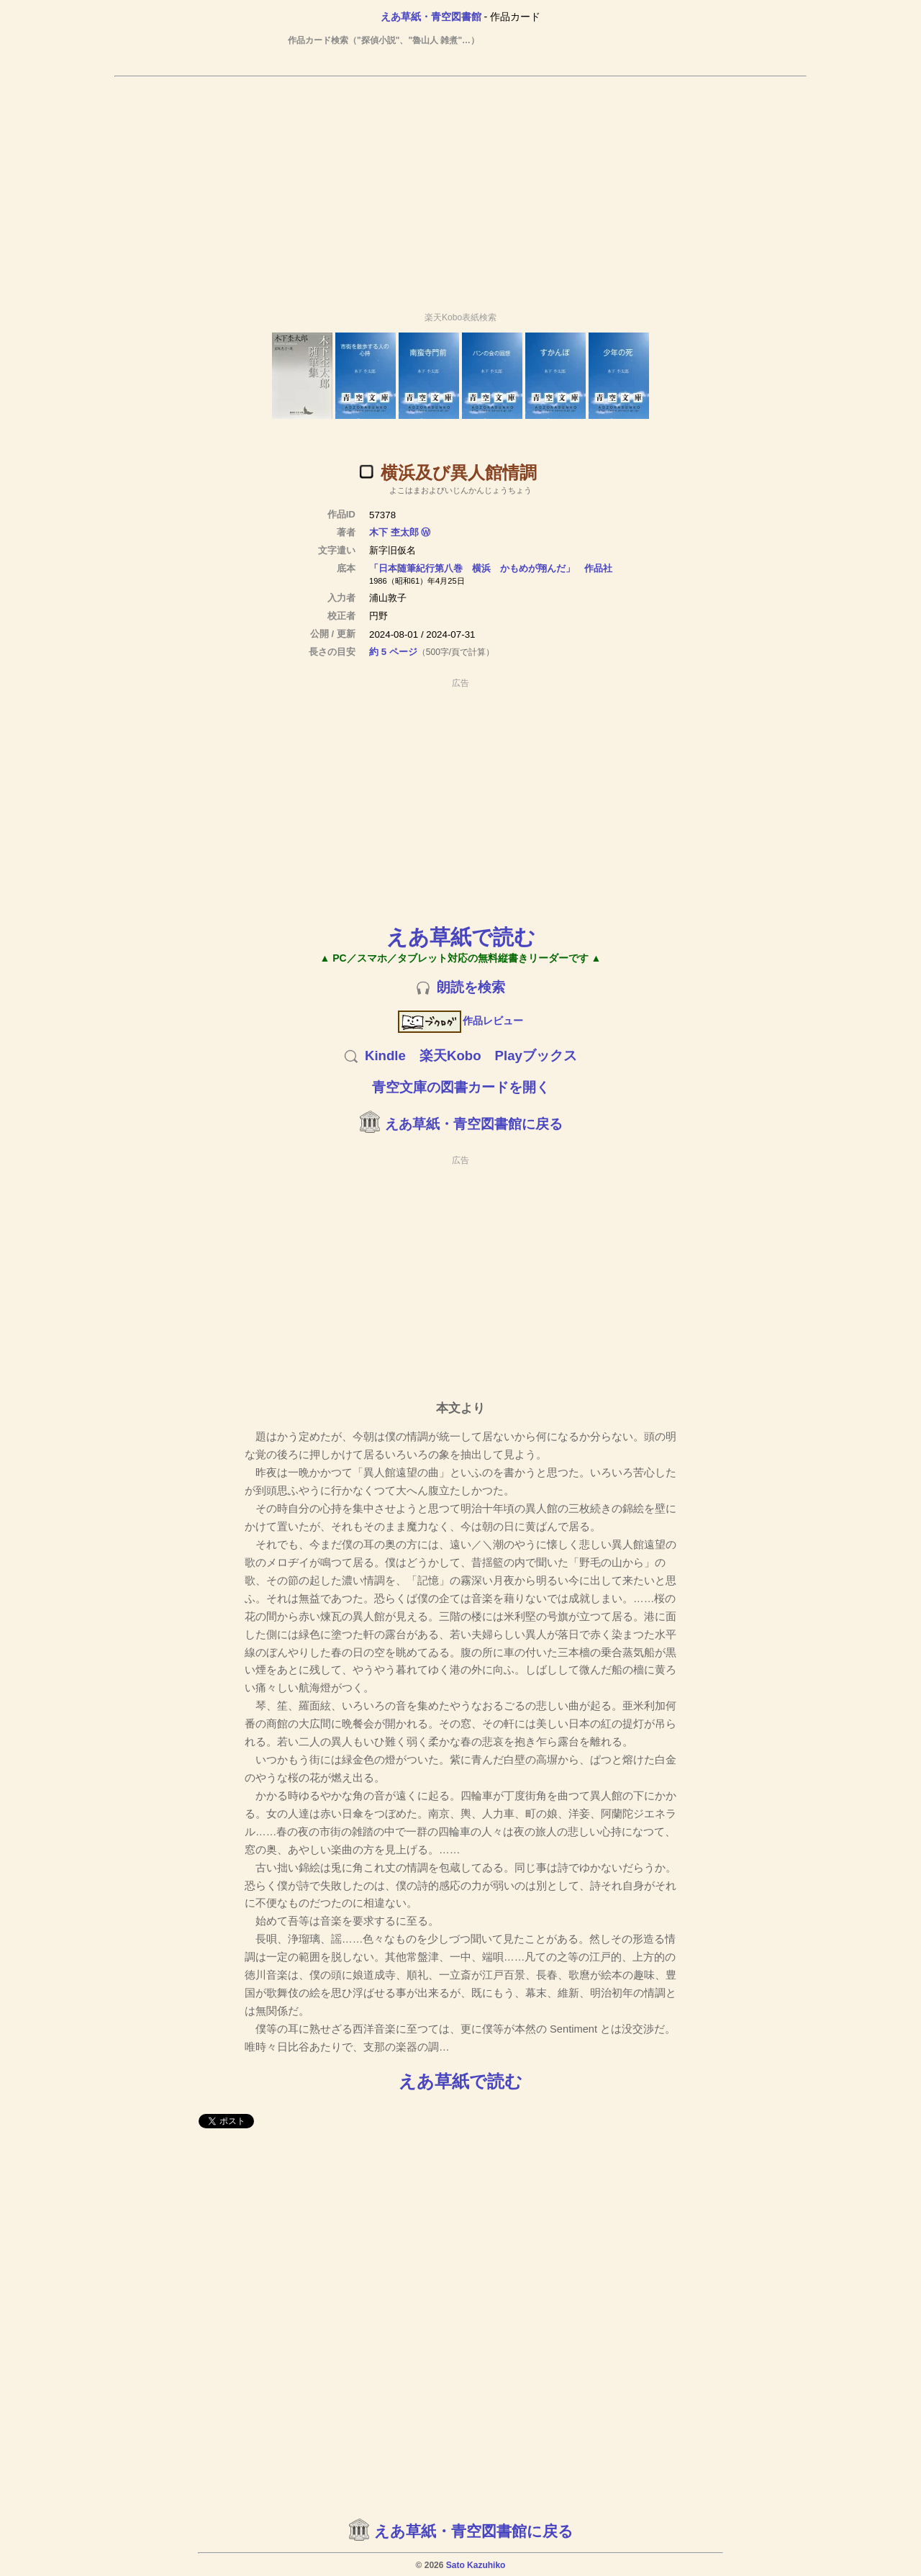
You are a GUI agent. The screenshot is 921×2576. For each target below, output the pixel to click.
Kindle (385, 1055)
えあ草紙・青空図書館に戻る (474, 1123)
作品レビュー (461, 1020)
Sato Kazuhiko (476, 2565)
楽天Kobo (450, 1055)
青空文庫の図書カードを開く (461, 1087)
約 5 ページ (393, 651)
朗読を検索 (471, 987)
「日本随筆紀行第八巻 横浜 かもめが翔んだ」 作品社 (490, 568)
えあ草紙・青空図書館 (431, 16)
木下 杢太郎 (394, 532)
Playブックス (536, 1055)
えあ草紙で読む (460, 937)
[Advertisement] (460, 188)
